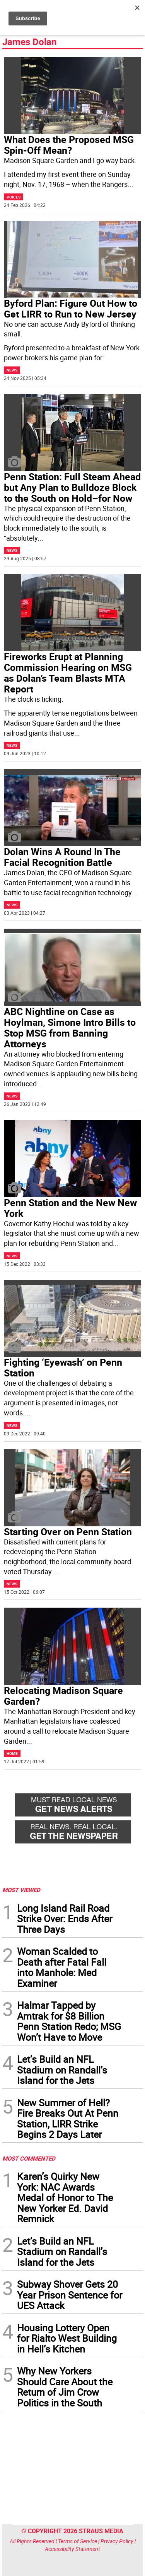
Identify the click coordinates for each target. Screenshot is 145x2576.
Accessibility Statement (72, 2548)
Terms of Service (77, 2541)
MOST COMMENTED (28, 2158)
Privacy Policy (117, 2541)
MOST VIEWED (21, 1890)
